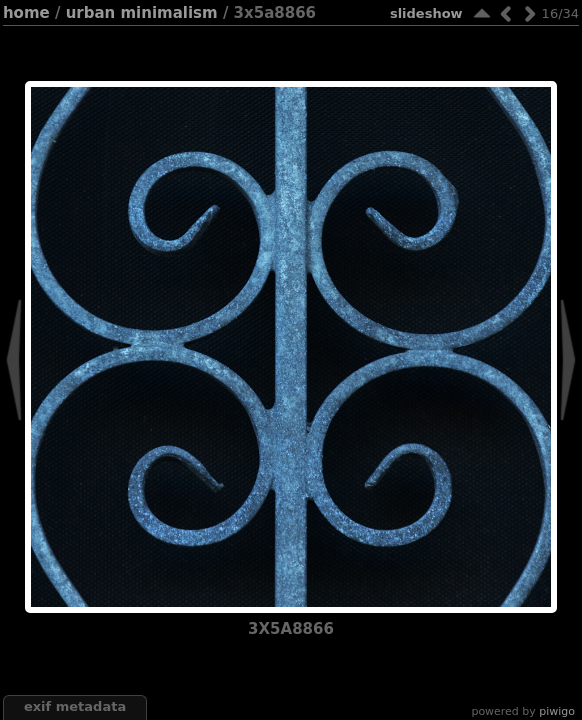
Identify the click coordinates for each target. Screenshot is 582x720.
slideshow (426, 13)
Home (26, 13)
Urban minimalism (142, 13)
